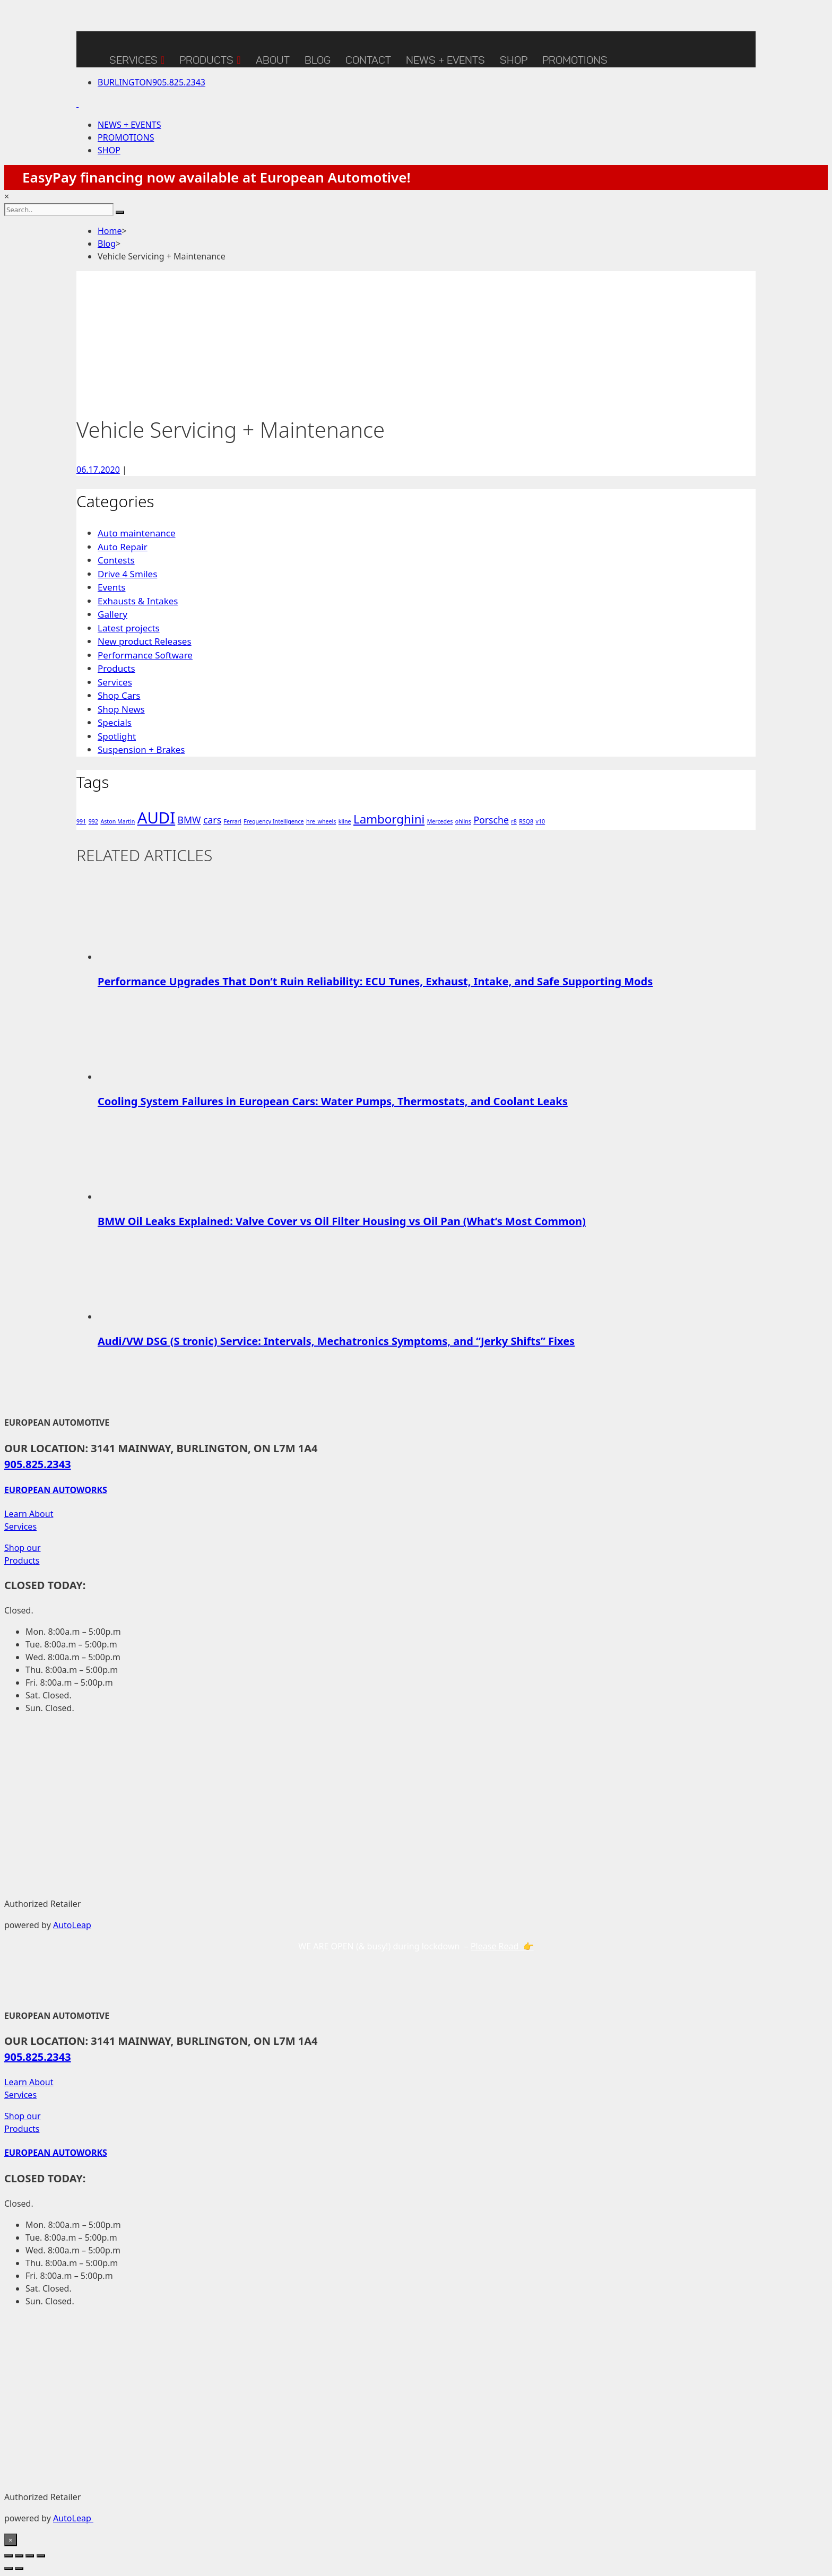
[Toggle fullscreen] (19, 2555)
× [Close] (10, 2540)
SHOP (513, 60)
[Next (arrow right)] (19, 2568)
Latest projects (129, 628)
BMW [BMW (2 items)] (189, 819)
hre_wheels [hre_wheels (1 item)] (321, 821)
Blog (107, 243)
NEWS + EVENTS (445, 60)
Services (136, 58)
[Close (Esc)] (41, 2555)
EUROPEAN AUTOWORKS (55, 1490)
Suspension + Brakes (141, 749)
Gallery (112, 614)
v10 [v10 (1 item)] (540, 821)
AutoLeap (72, 1925)
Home (110, 231)
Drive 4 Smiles (127, 574)
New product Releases (145, 641)
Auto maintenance (137, 533)
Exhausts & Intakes (138, 601)
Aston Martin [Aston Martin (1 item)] (117, 821)
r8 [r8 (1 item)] (514, 821)
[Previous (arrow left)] (8, 2568)
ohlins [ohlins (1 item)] (463, 821)
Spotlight (117, 736)
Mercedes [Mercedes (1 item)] (440, 821)
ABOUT (273, 60)
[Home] (89, 49)
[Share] (29, 2555)
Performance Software (145, 655)
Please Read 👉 (502, 1946)
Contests (116, 560)
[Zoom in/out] (8, 2555)
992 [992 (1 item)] (93, 821)
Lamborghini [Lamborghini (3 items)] (388, 819)
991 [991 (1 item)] (81, 821)
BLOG (318, 60)
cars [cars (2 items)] (212, 819)
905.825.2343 (151, 82)
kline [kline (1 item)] (345, 821)
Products (209, 58)
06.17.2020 (98, 469)
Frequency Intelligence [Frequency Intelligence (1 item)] (274, 821)
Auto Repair (123, 547)
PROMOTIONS (126, 137)
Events (111, 587)
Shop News (121, 709)
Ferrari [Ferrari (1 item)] (232, 821)
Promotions (575, 60)
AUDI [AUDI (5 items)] (156, 817)
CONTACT (368, 60)
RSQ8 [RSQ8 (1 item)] (526, 821)
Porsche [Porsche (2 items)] (490, 819)
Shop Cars (119, 695)
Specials (115, 722)
